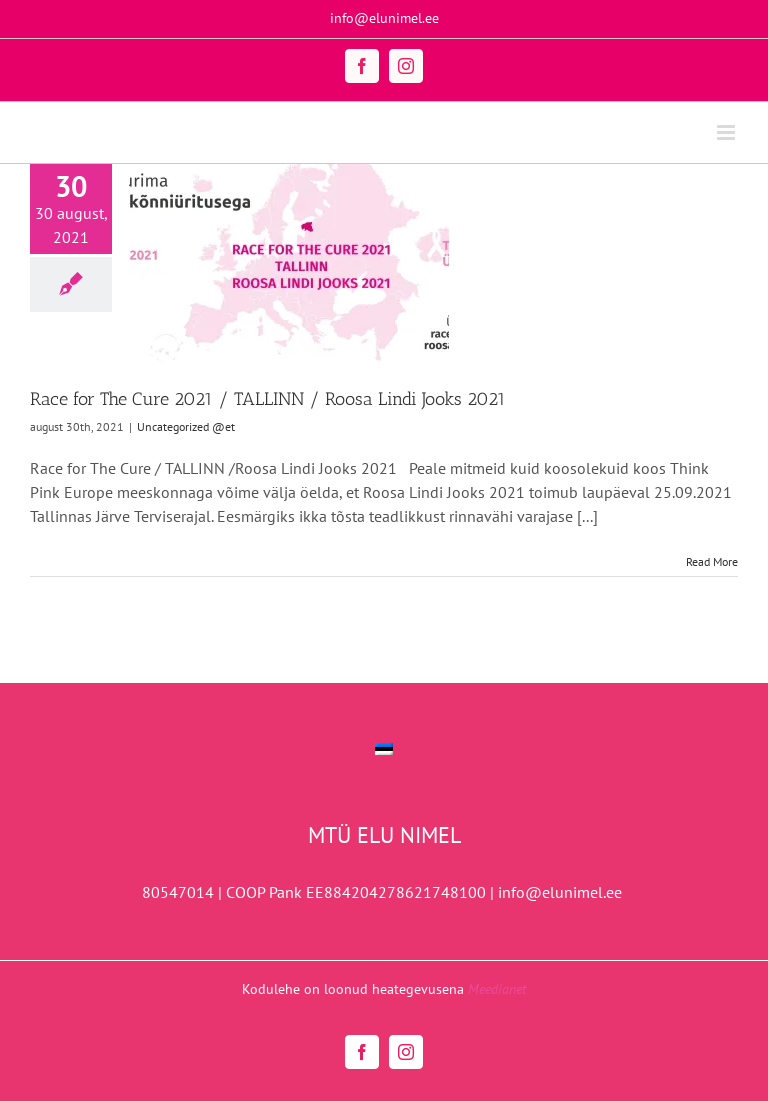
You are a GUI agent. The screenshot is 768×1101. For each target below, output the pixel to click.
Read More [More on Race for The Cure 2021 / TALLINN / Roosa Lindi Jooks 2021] (712, 561)
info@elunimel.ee (384, 18)
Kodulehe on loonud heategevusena (384, 989)
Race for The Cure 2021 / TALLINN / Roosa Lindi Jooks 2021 (268, 399)
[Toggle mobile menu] (727, 132)
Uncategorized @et (186, 426)
